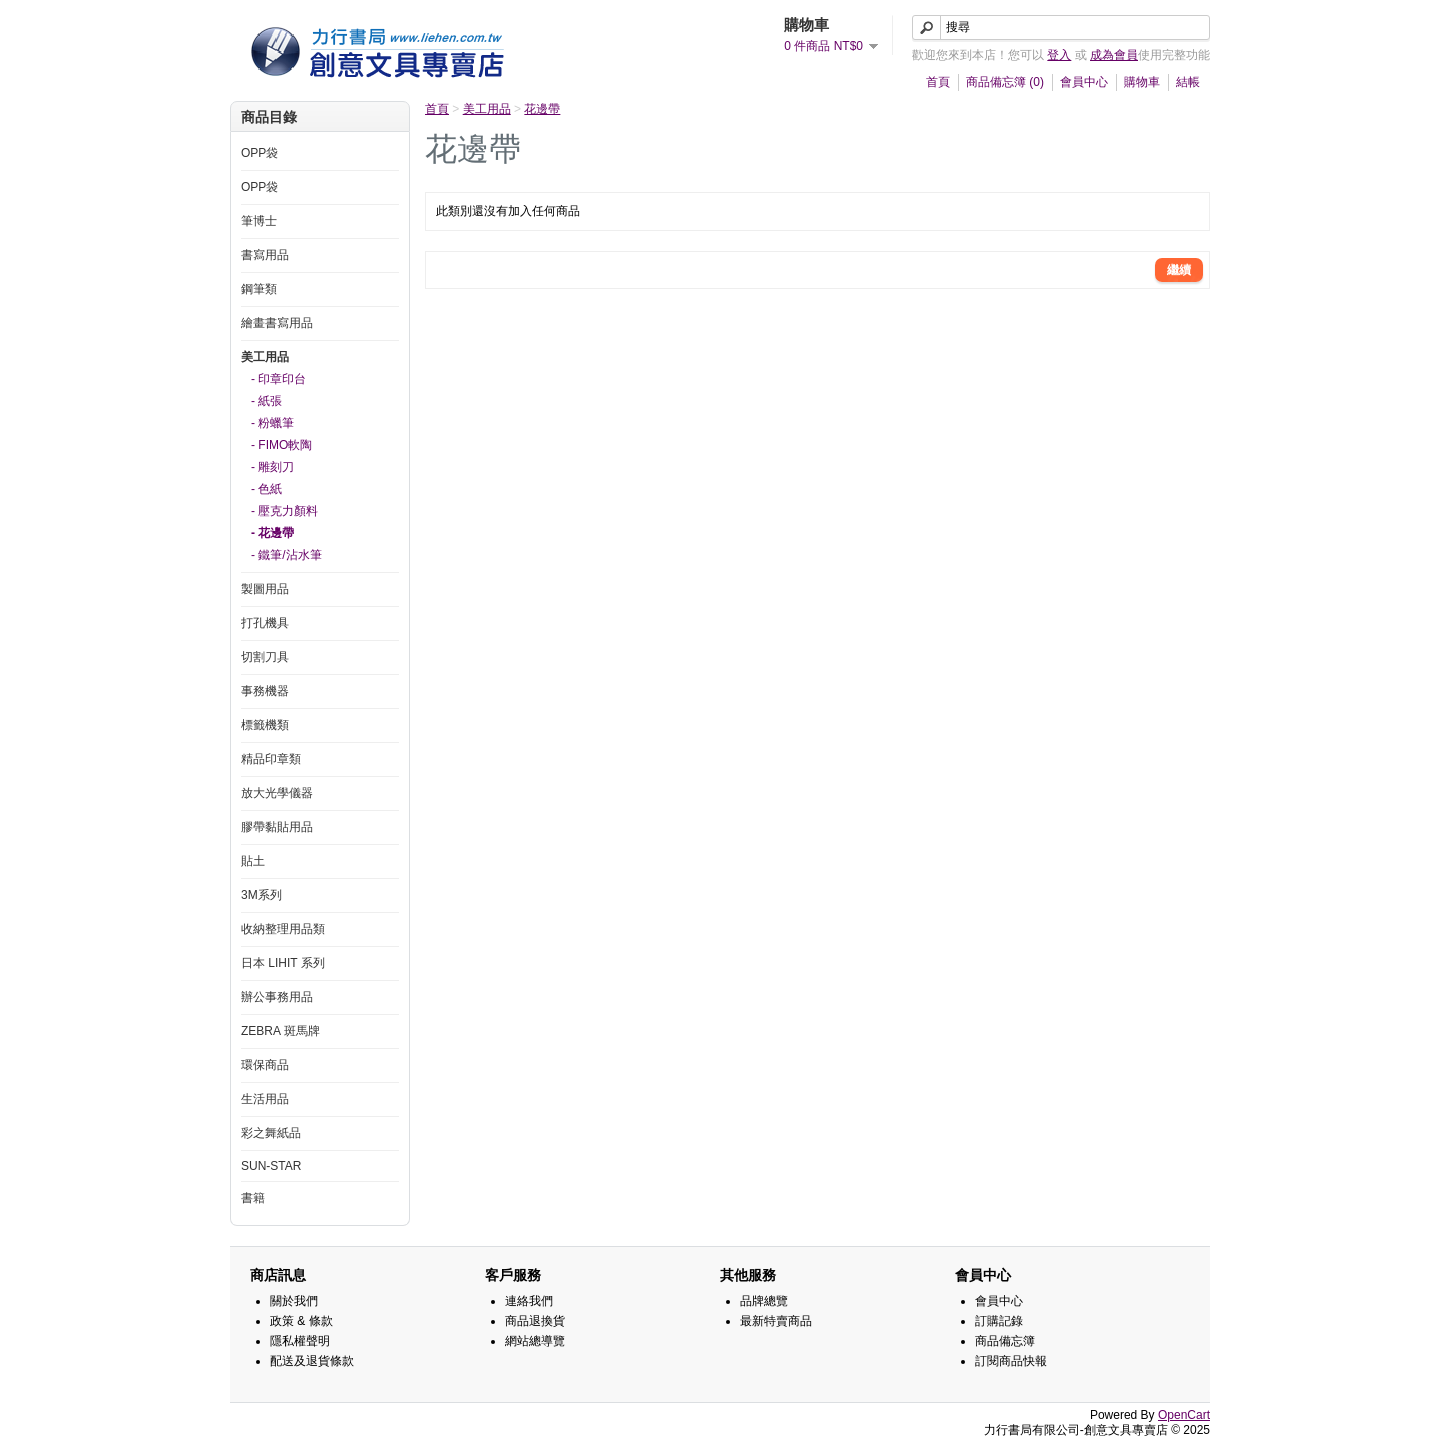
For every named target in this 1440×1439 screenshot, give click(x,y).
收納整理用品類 (283, 929)
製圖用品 (265, 589)
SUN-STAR (271, 1166)
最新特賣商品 (776, 1321)
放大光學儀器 (277, 793)
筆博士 (259, 221)
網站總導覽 (535, 1341)
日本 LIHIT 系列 (283, 963)
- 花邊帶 (272, 533)
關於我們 (294, 1301)
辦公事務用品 (277, 997)
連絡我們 (529, 1301)
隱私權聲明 (300, 1341)
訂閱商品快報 (1011, 1361)
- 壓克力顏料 (284, 511)
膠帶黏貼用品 (277, 827)
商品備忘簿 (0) (1005, 82)
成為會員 (1114, 55)
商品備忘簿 (1005, 1341)
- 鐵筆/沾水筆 (286, 555)
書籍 (253, 1198)
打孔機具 (265, 623)
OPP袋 (259, 153)
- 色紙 (266, 489)
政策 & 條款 (301, 1321)
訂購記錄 (999, 1321)
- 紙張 (266, 401)
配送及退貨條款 (312, 1361)
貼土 (253, 861)
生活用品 (265, 1099)
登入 (1059, 55)
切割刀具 (265, 657)
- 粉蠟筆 (272, 423)
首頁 (938, 82)
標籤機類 (265, 725)
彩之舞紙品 (271, 1133)
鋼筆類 (259, 289)
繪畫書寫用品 (277, 323)
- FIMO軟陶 (281, 445)
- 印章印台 (278, 379)
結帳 (1188, 82)
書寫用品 (265, 255)
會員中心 (1084, 82)
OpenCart (1184, 1415)
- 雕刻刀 (272, 467)
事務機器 (265, 691)
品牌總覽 (764, 1301)
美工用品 (265, 357)
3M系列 (261, 895)
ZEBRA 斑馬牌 (280, 1031)
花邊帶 (542, 109)
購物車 (1142, 82)
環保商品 (265, 1065)
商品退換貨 (535, 1321)
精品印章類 (271, 759)
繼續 (1179, 270)
